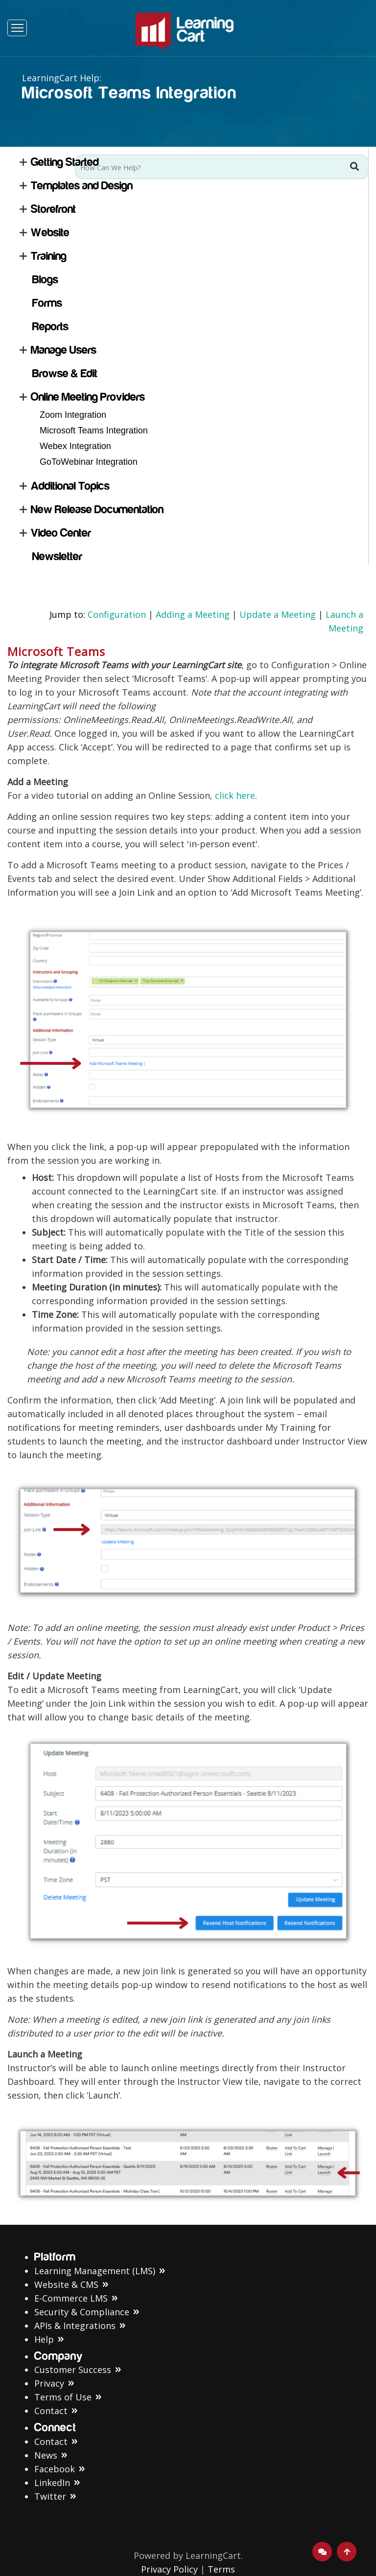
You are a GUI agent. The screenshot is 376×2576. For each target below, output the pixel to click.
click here (235, 795)
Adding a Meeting (193, 614)
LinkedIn (52, 2482)
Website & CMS (66, 2284)
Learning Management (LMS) (94, 2271)
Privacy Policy (169, 2569)
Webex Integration (75, 446)
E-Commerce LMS (71, 2298)
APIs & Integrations (75, 2325)
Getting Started (65, 162)
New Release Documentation (97, 509)
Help (44, 2339)
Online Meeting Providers (88, 397)
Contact (51, 2411)
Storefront (53, 209)
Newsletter (57, 556)
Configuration (117, 614)
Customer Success (72, 2369)
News (45, 2455)
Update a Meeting (277, 614)
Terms (221, 2569)
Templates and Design (82, 185)
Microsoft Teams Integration (94, 430)
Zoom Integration (73, 415)
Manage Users (63, 350)
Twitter (50, 2496)
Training (49, 256)
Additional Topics (70, 486)
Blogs (45, 279)
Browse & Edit (64, 373)
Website (50, 232)
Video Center (61, 533)
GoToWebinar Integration (89, 462)
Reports (50, 326)
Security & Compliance (81, 2312)
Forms (47, 303)
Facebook (54, 2469)
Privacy (49, 2383)
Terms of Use (63, 2397)
